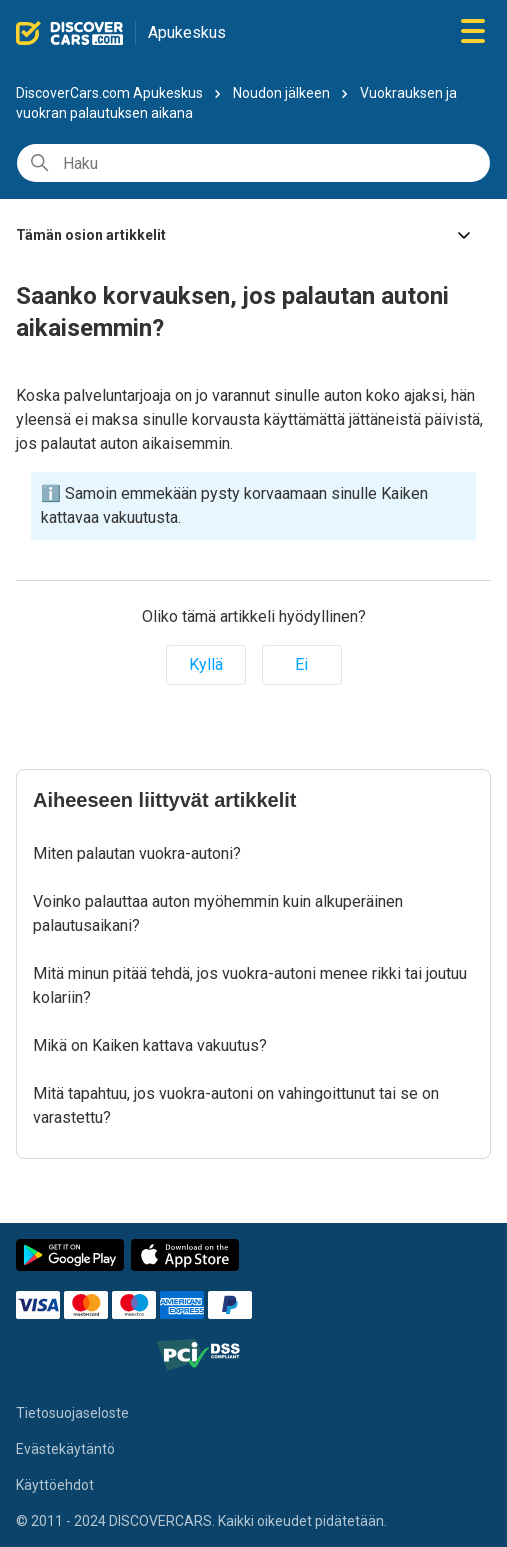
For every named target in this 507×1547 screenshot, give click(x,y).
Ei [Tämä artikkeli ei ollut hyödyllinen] (301, 664)
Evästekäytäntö (65, 1449)
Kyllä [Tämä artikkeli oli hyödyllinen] (206, 664)
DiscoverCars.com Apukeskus (109, 93)
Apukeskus (187, 32)
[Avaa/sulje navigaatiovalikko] (473, 32)
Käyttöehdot (55, 1485)
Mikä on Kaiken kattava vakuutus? (150, 1045)
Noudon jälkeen (281, 93)
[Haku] (253, 163)
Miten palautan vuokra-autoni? (137, 853)
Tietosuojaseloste (72, 1413)
